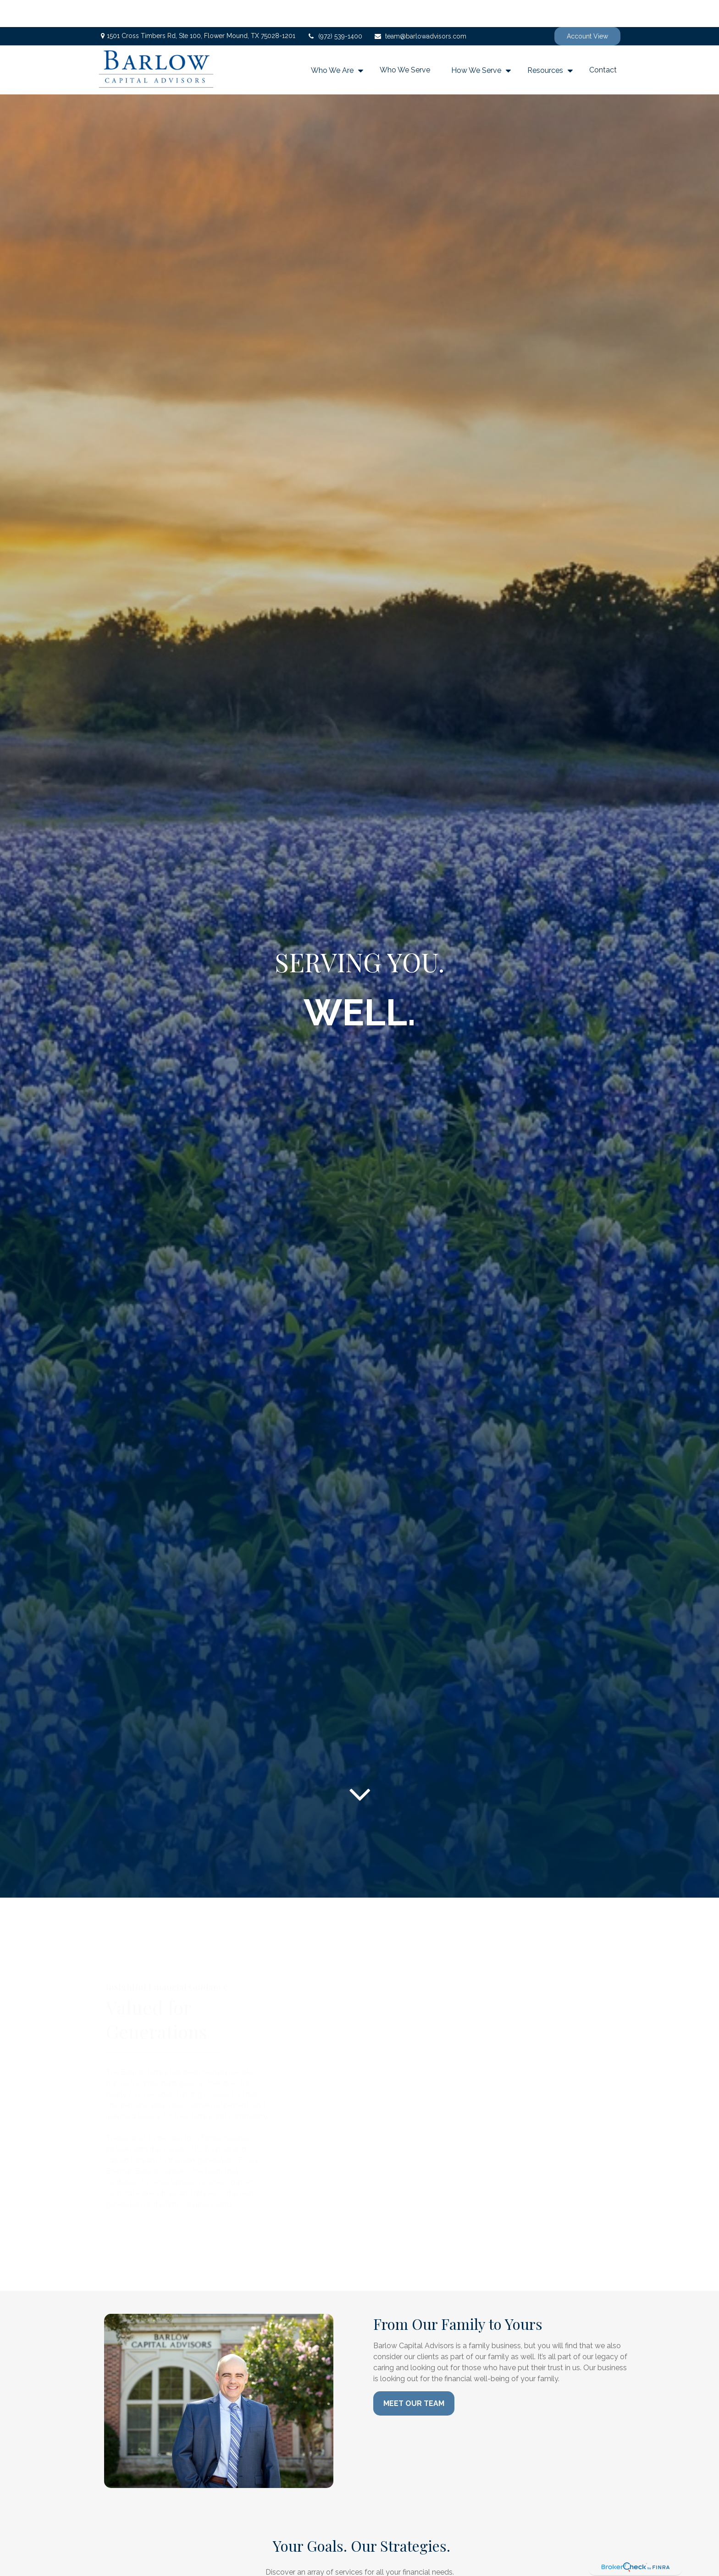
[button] (334, 42)
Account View (587, 9)
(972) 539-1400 (334, 9)
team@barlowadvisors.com (420, 9)
